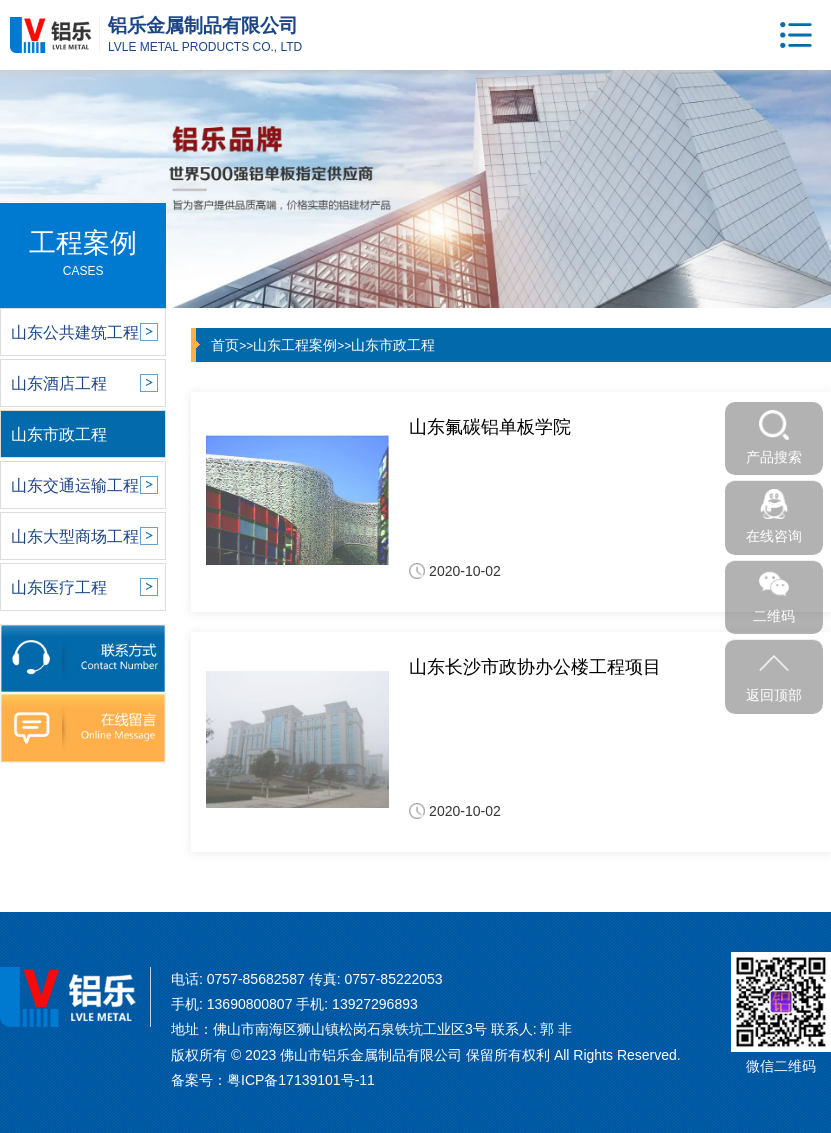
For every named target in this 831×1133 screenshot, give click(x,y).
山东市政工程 (393, 345)
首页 (225, 345)
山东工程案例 (295, 345)
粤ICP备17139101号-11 (301, 1080)
